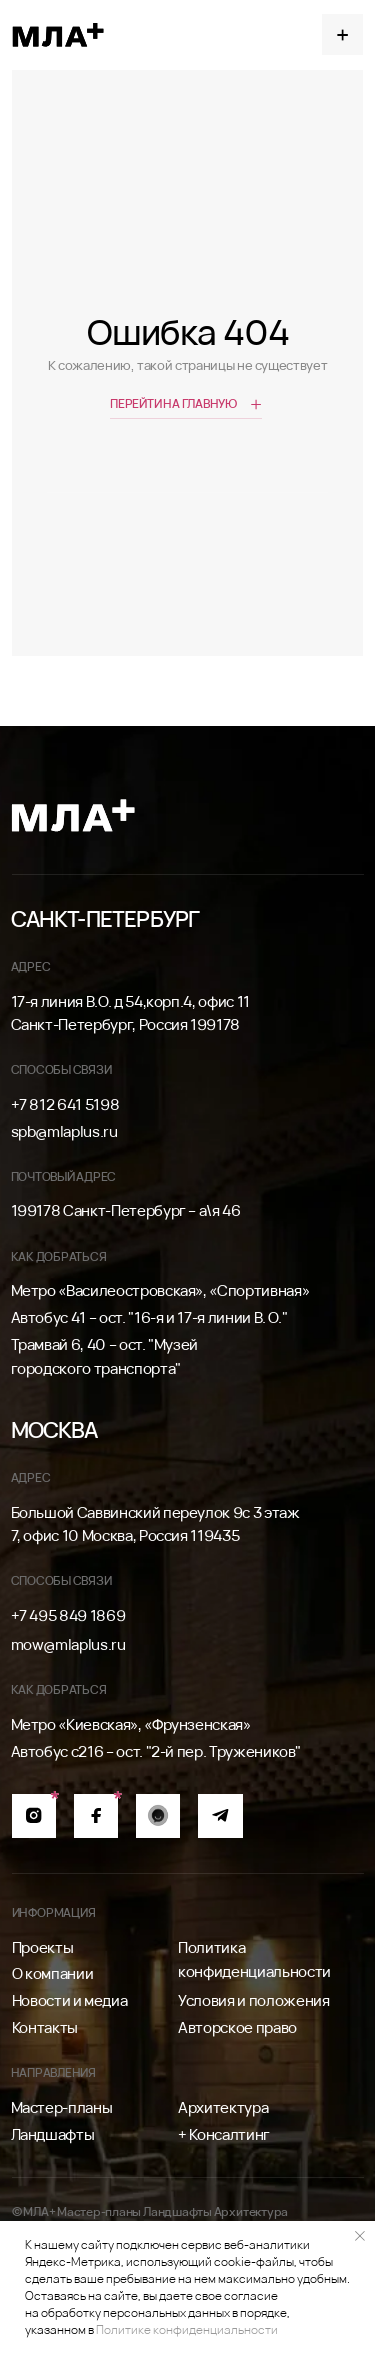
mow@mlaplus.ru (68, 1644)
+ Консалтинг (224, 2134)
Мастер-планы (62, 2107)
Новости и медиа (70, 2000)
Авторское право (237, 2027)
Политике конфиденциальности (187, 2329)
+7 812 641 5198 (65, 1104)
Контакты (45, 2027)
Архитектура (223, 2107)
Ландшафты (53, 2134)
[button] (342, 34)
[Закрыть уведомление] (360, 2236)
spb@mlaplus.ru (64, 1131)
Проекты (43, 1947)
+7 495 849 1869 (68, 1615)
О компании (52, 1973)
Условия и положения (253, 2000)
